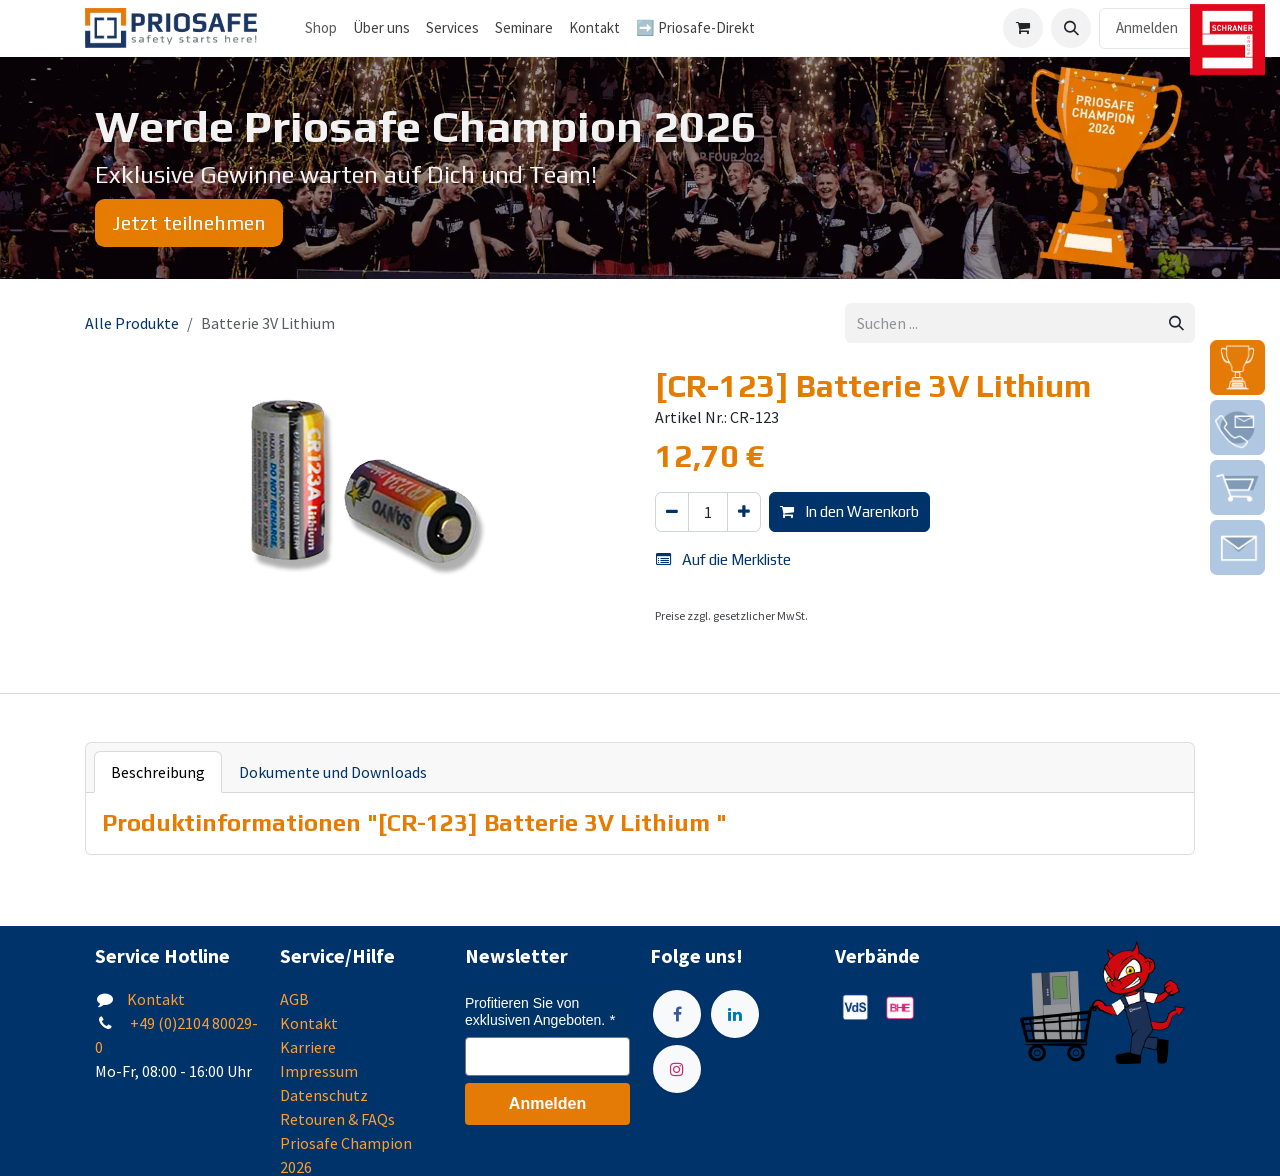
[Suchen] (1176, 323)
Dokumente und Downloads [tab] (333, 772)
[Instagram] (677, 1069)
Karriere (308, 1047)
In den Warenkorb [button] (849, 511)
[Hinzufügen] (744, 512)
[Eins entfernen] (672, 512)
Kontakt (156, 999)
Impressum (319, 1071)
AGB (294, 999)
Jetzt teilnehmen (189, 222)
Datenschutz (324, 1095)
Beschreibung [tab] (158, 772)
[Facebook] (677, 1014)
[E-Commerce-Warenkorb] (1023, 28)
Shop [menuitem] (321, 27)
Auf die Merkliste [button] (723, 559)
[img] (1237, 367)
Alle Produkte (132, 323)
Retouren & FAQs (337, 1119)
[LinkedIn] (735, 1014)
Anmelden (1147, 27)
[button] (1071, 28)
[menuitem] (381, 28)
